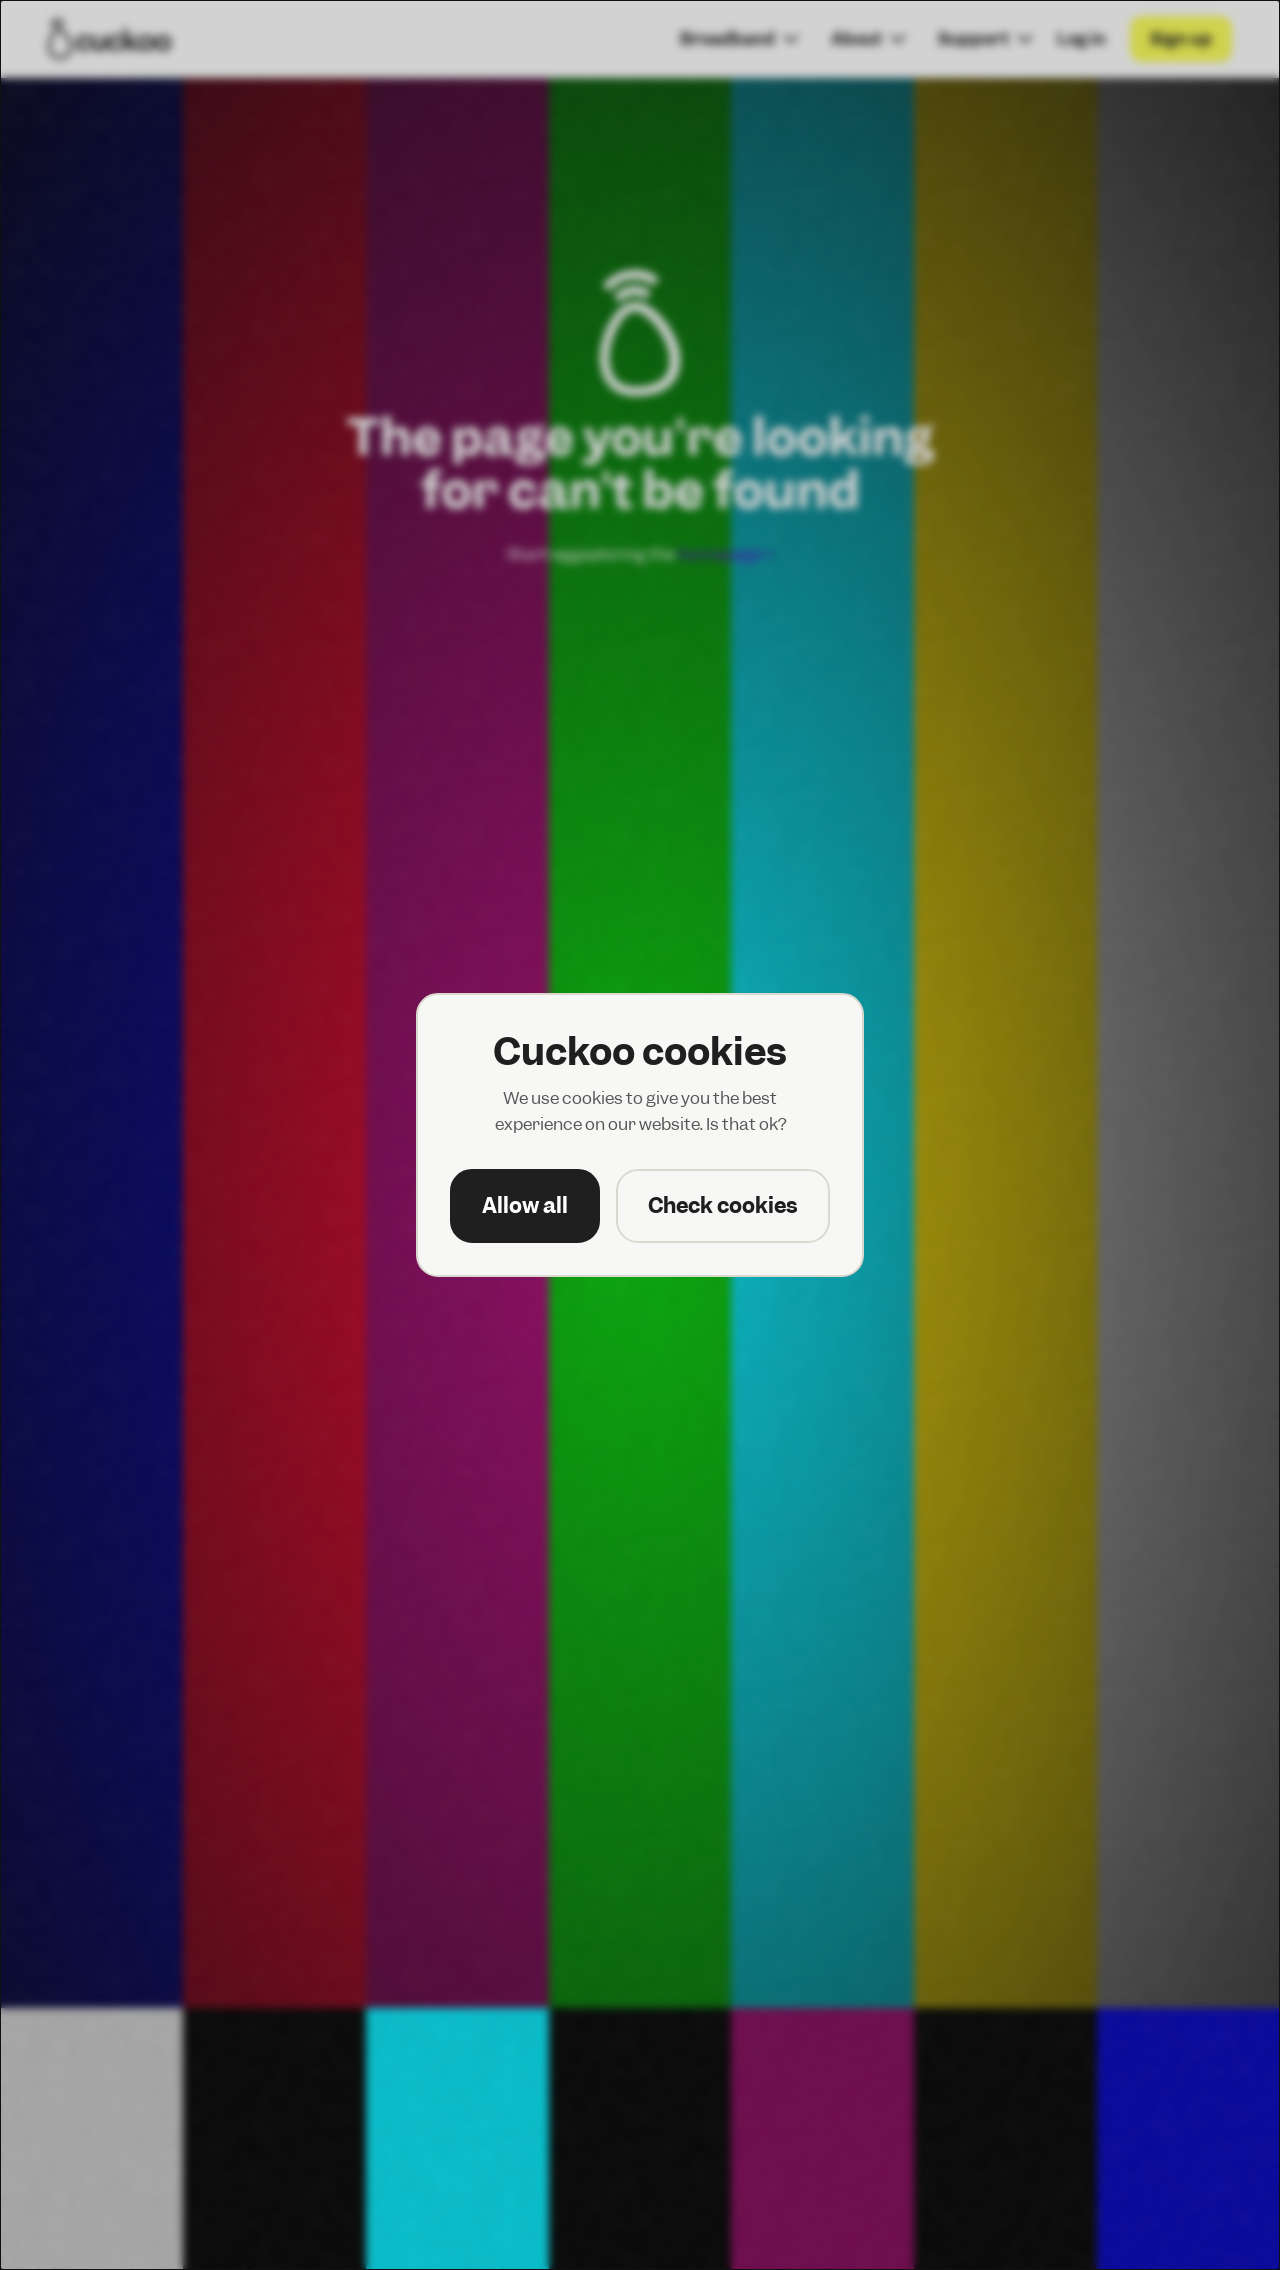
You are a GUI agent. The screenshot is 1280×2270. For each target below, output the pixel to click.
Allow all (525, 1205)
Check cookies (723, 1205)
